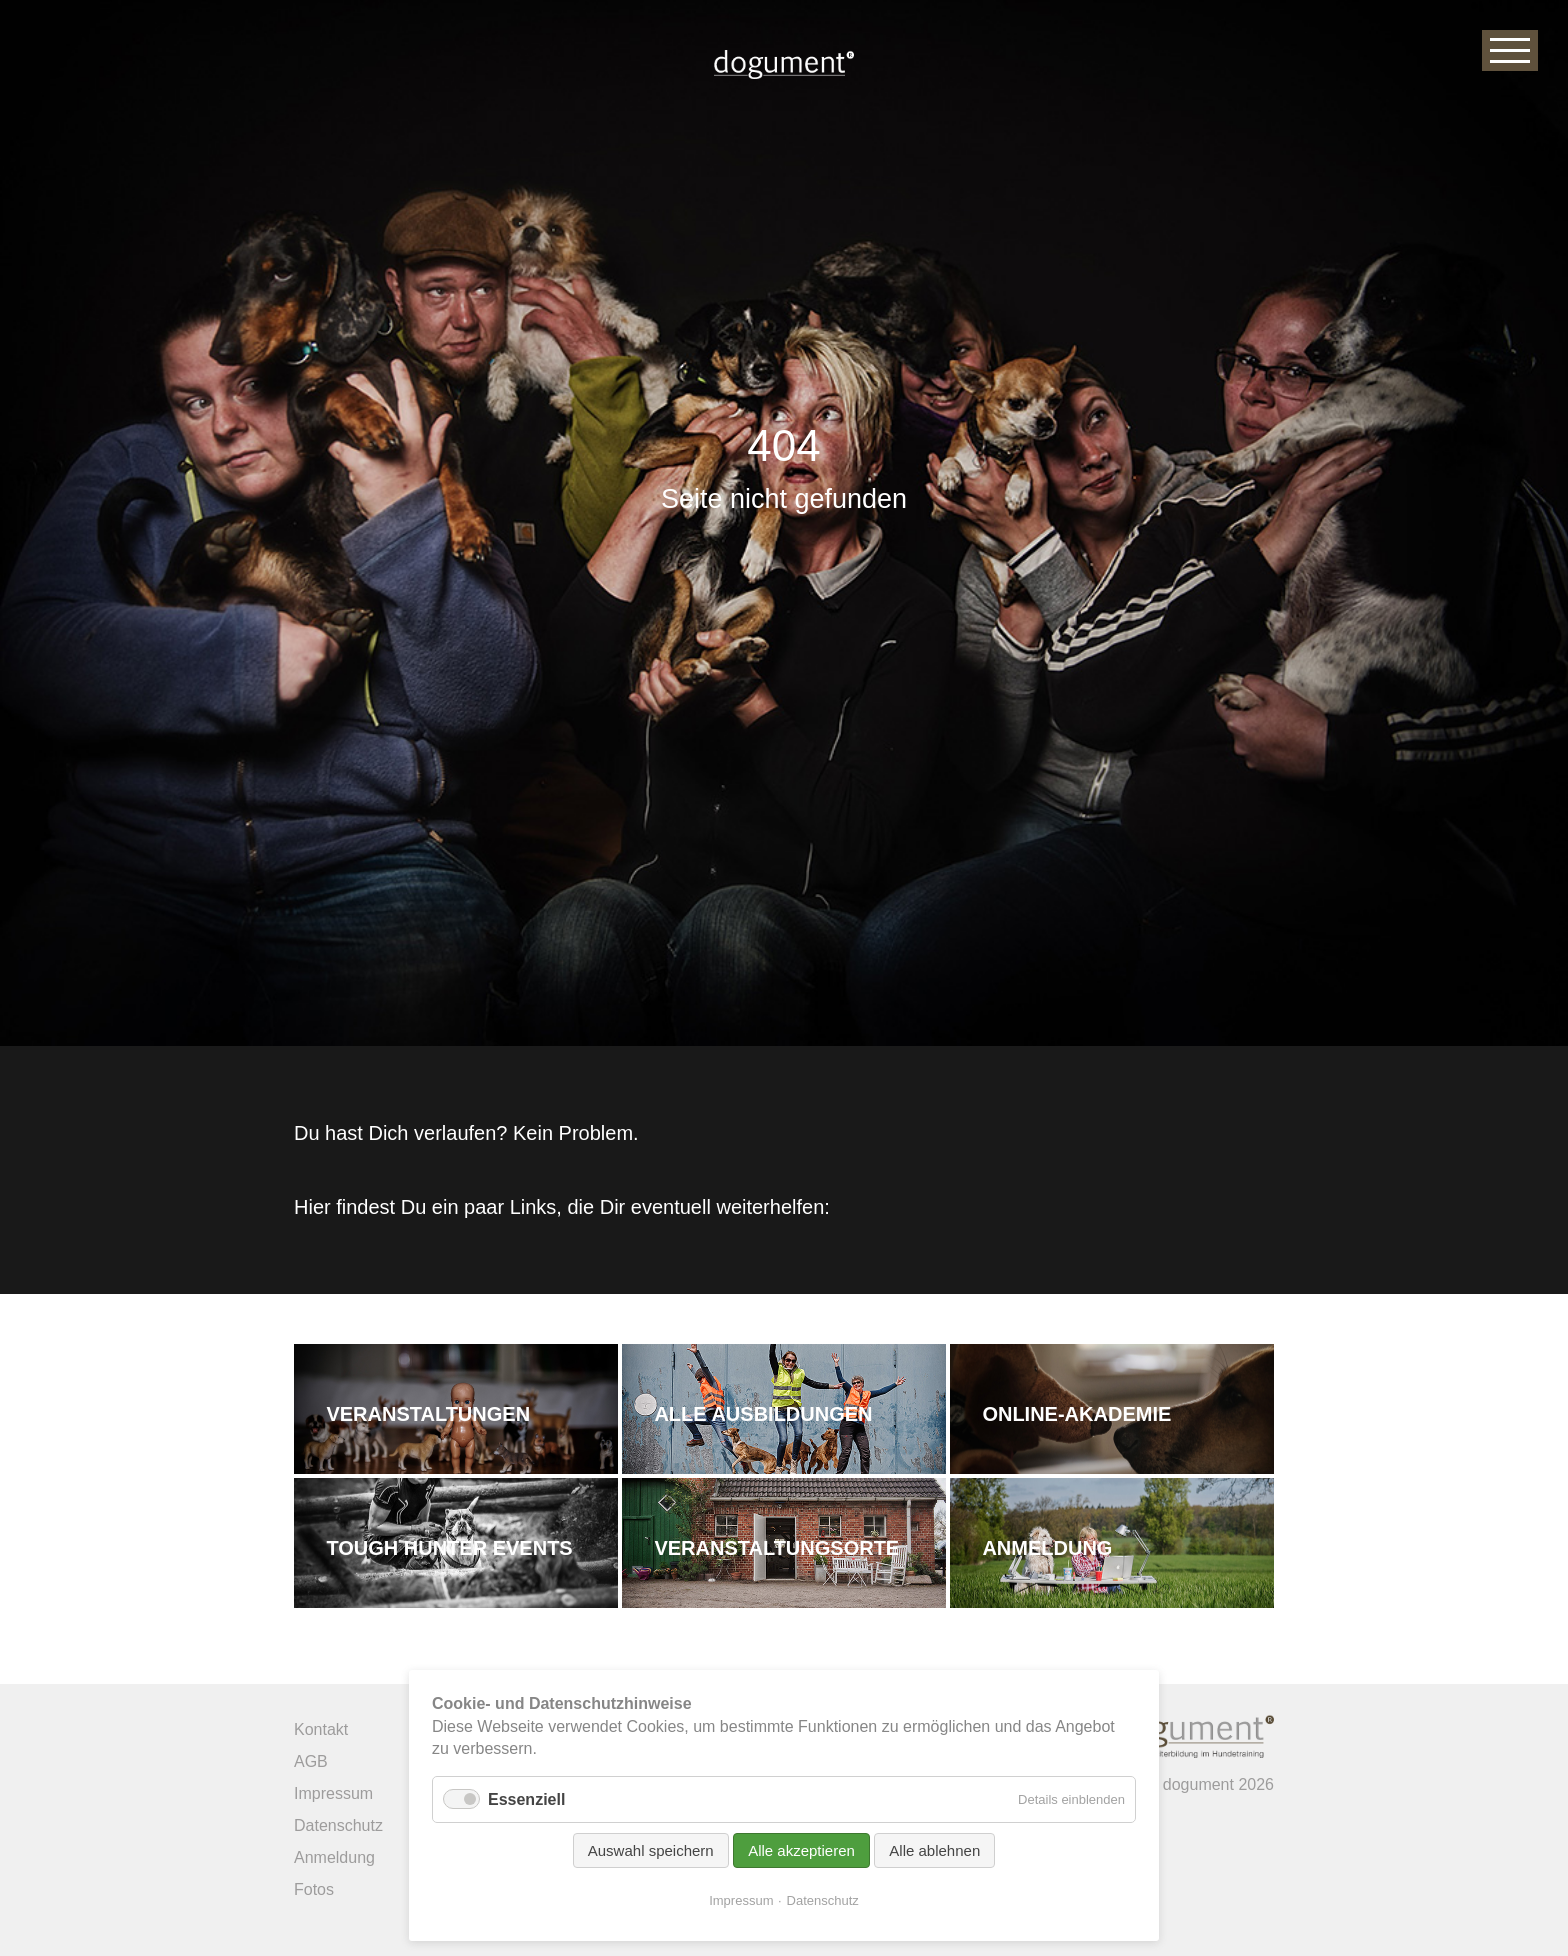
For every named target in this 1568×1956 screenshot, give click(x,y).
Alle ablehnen (934, 1850)
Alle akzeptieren (801, 1850)
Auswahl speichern (651, 1850)
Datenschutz (823, 1900)
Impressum (741, 1900)
